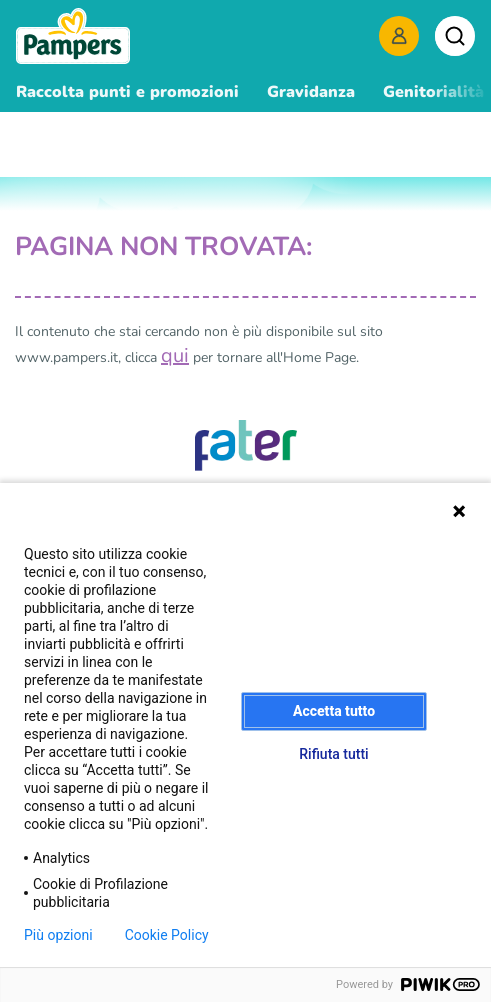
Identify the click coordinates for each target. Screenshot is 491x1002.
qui (175, 355)
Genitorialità (433, 92)
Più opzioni (58, 935)
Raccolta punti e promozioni (127, 92)
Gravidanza (311, 92)
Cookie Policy (167, 935)
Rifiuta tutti (333, 754)
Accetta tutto (334, 711)
